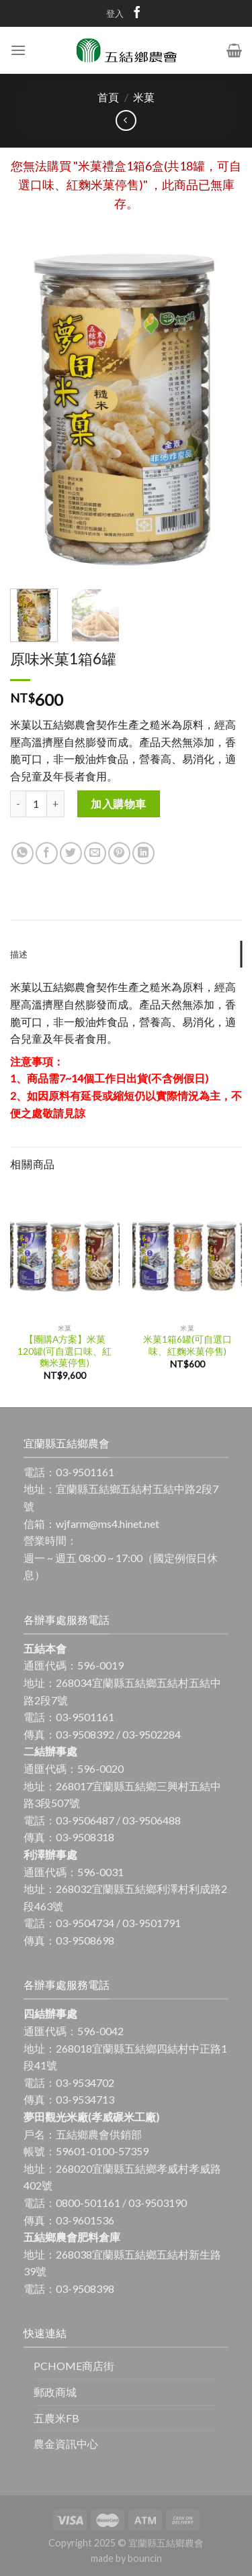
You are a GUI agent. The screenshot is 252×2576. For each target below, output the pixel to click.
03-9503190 (157, 2202)
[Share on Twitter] (71, 853)
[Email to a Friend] (95, 853)
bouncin (145, 2558)
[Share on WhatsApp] (22, 853)
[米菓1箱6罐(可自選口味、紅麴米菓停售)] (187, 1251)
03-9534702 (85, 2082)
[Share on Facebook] (47, 853)
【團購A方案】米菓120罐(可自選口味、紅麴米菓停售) (64, 1351)
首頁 (108, 97)
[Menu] (18, 50)
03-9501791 (151, 1922)
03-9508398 (85, 2288)
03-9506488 (151, 1820)
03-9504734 (85, 1922)
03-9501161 (85, 1471)
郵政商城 (55, 2391)
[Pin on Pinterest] (119, 853)
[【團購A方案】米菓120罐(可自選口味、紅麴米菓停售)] (65, 1251)
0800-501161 (88, 2202)
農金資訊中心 (66, 2443)
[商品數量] (36, 803)
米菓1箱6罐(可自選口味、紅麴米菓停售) (187, 1345)
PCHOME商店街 (74, 2365)
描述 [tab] (19, 954)
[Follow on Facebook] (137, 14)
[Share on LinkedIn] (143, 853)
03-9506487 (85, 1820)
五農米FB (56, 2418)
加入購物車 (118, 803)
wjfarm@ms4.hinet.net (107, 1523)
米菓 (144, 97)
